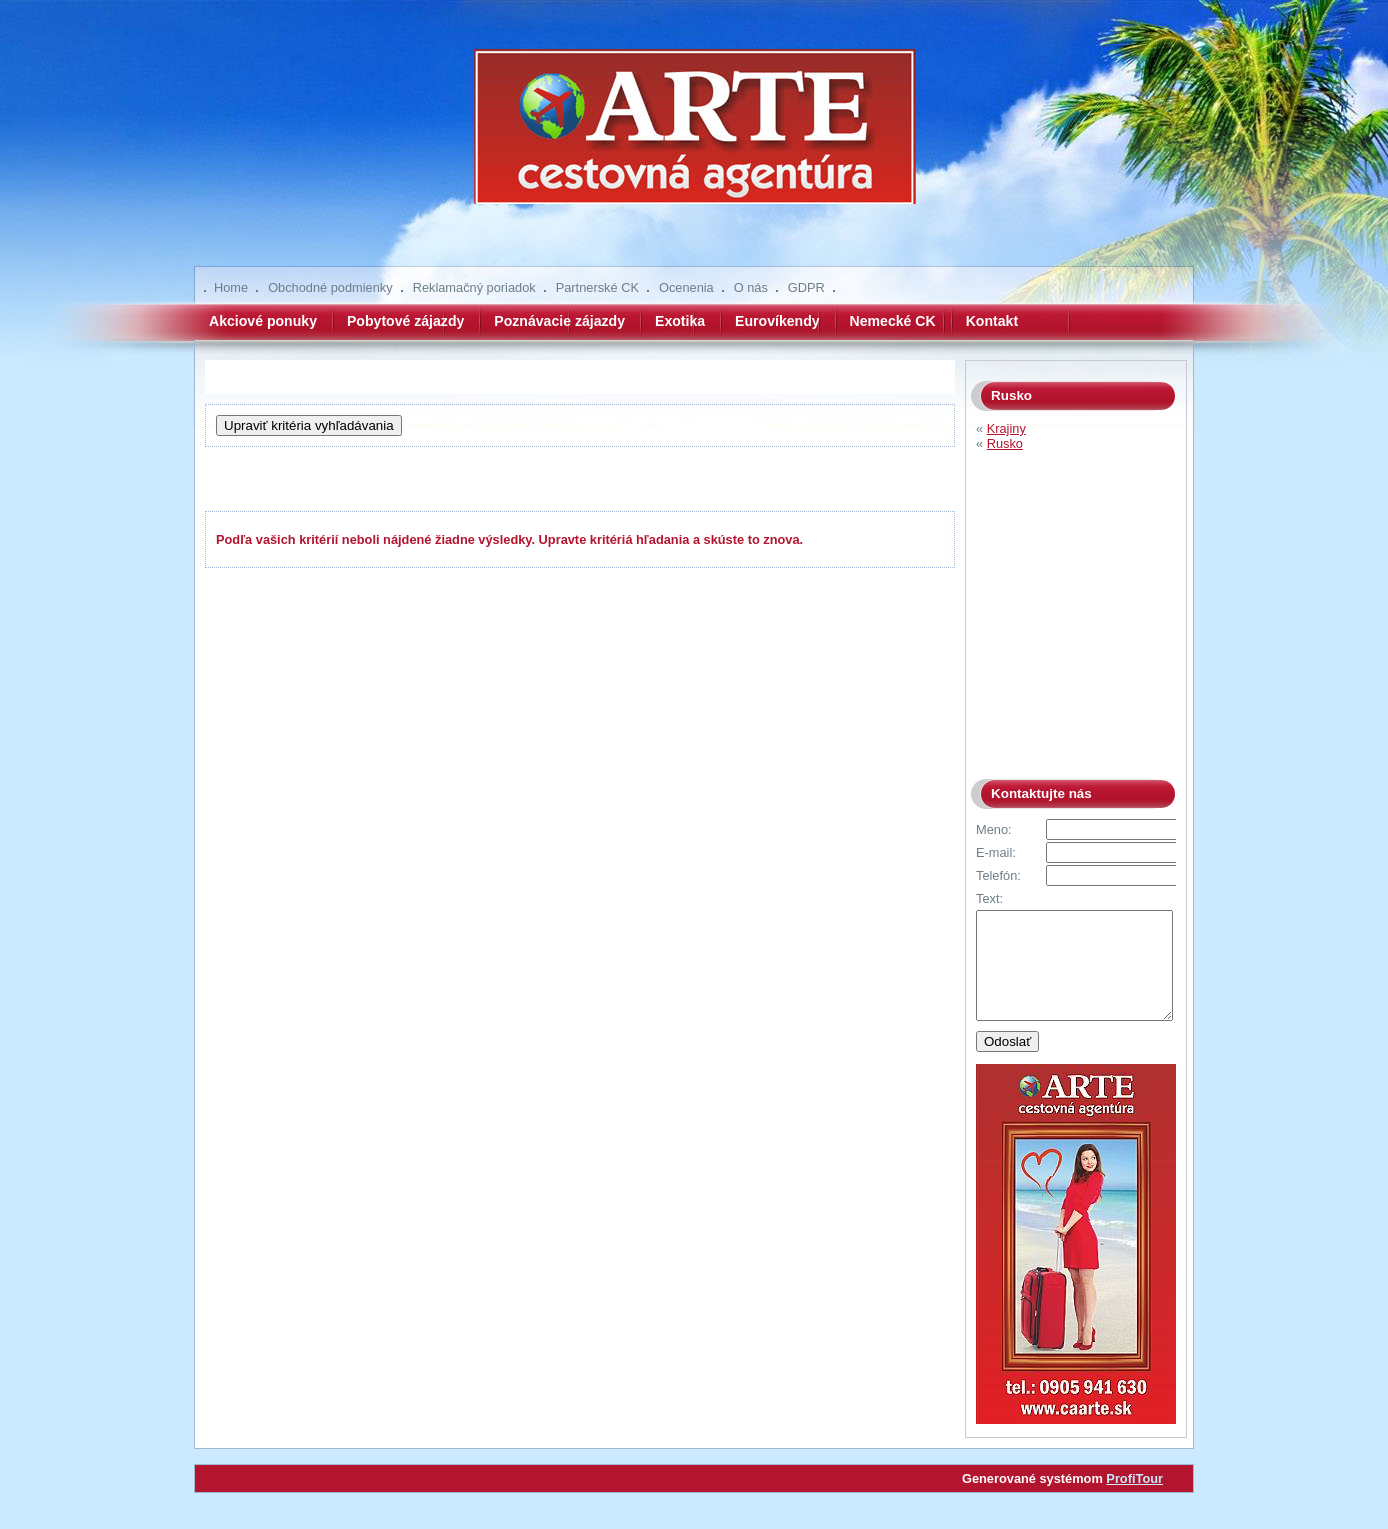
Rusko (1005, 443)
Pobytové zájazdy (405, 321)
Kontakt (992, 321)
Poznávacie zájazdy (559, 321)
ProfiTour (1134, 1499)
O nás (751, 287)
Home (231, 287)
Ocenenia (686, 287)
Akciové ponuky (263, 321)
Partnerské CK (597, 287)
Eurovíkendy (777, 321)
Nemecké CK (893, 321)
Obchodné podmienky (330, 287)
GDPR (806, 287)
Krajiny (1006, 428)
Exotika (680, 321)
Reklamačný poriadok (474, 287)
